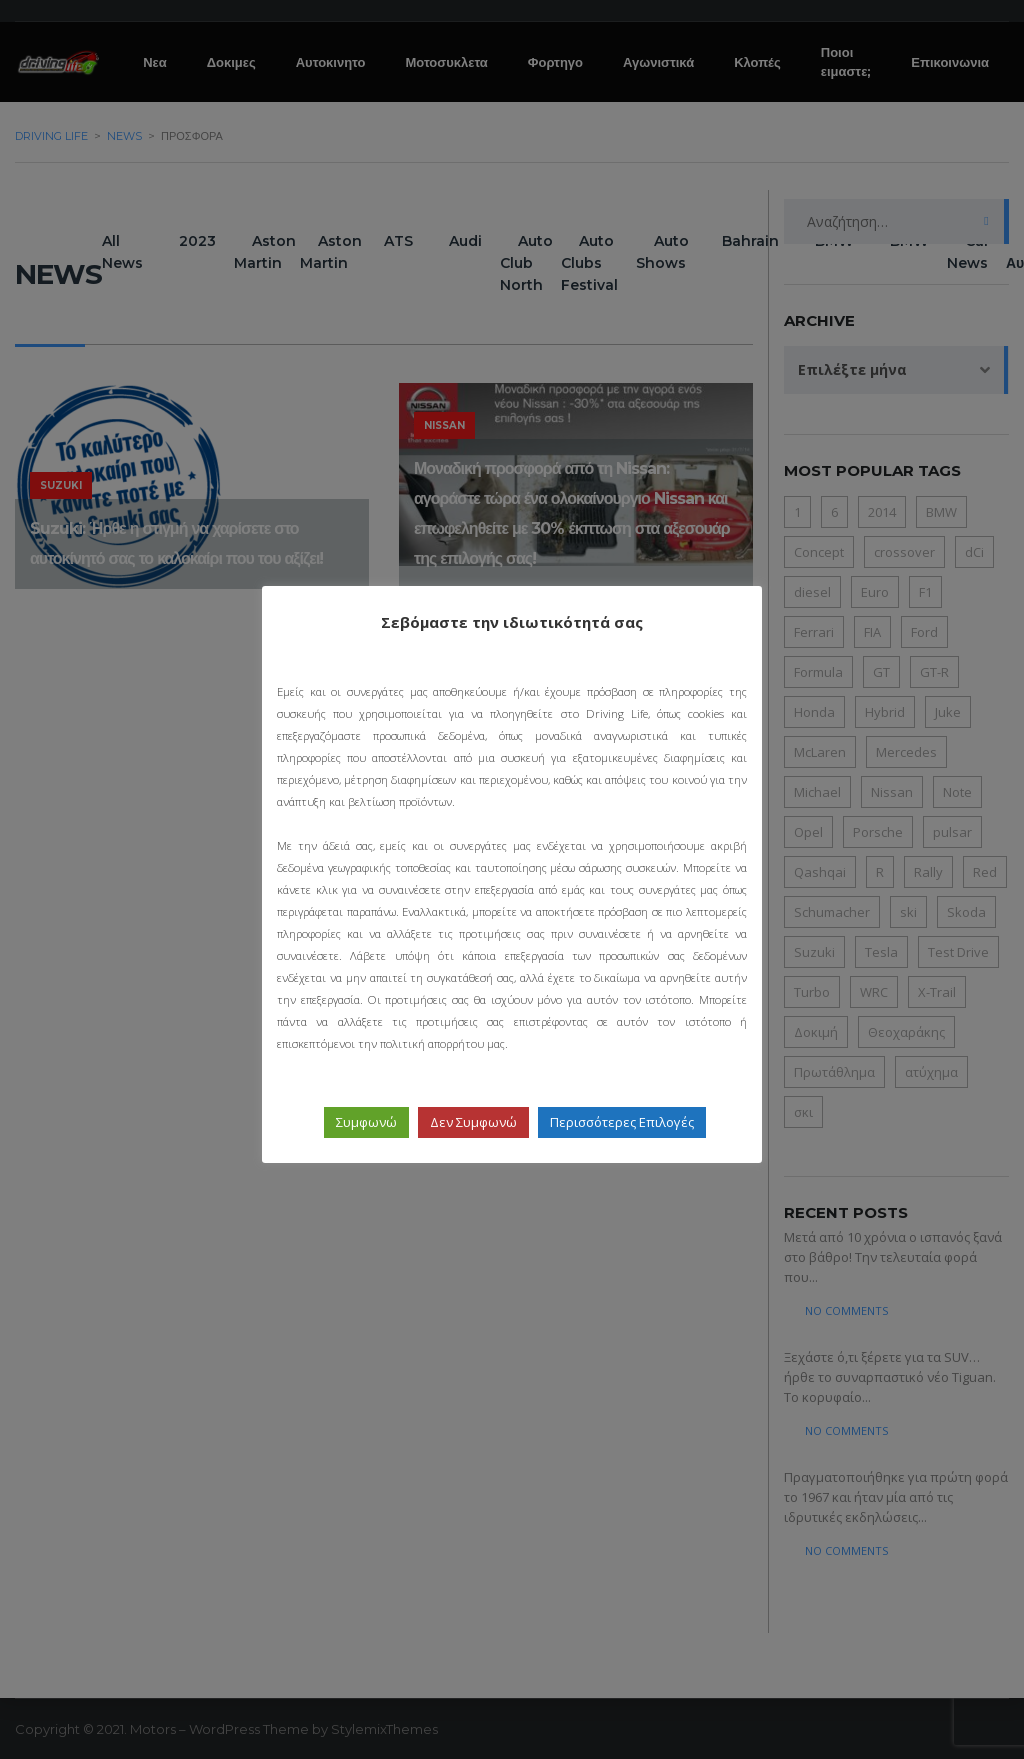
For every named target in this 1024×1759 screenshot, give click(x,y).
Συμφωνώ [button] (366, 1122)
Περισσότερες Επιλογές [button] (622, 1122)
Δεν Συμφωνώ (473, 1122)
